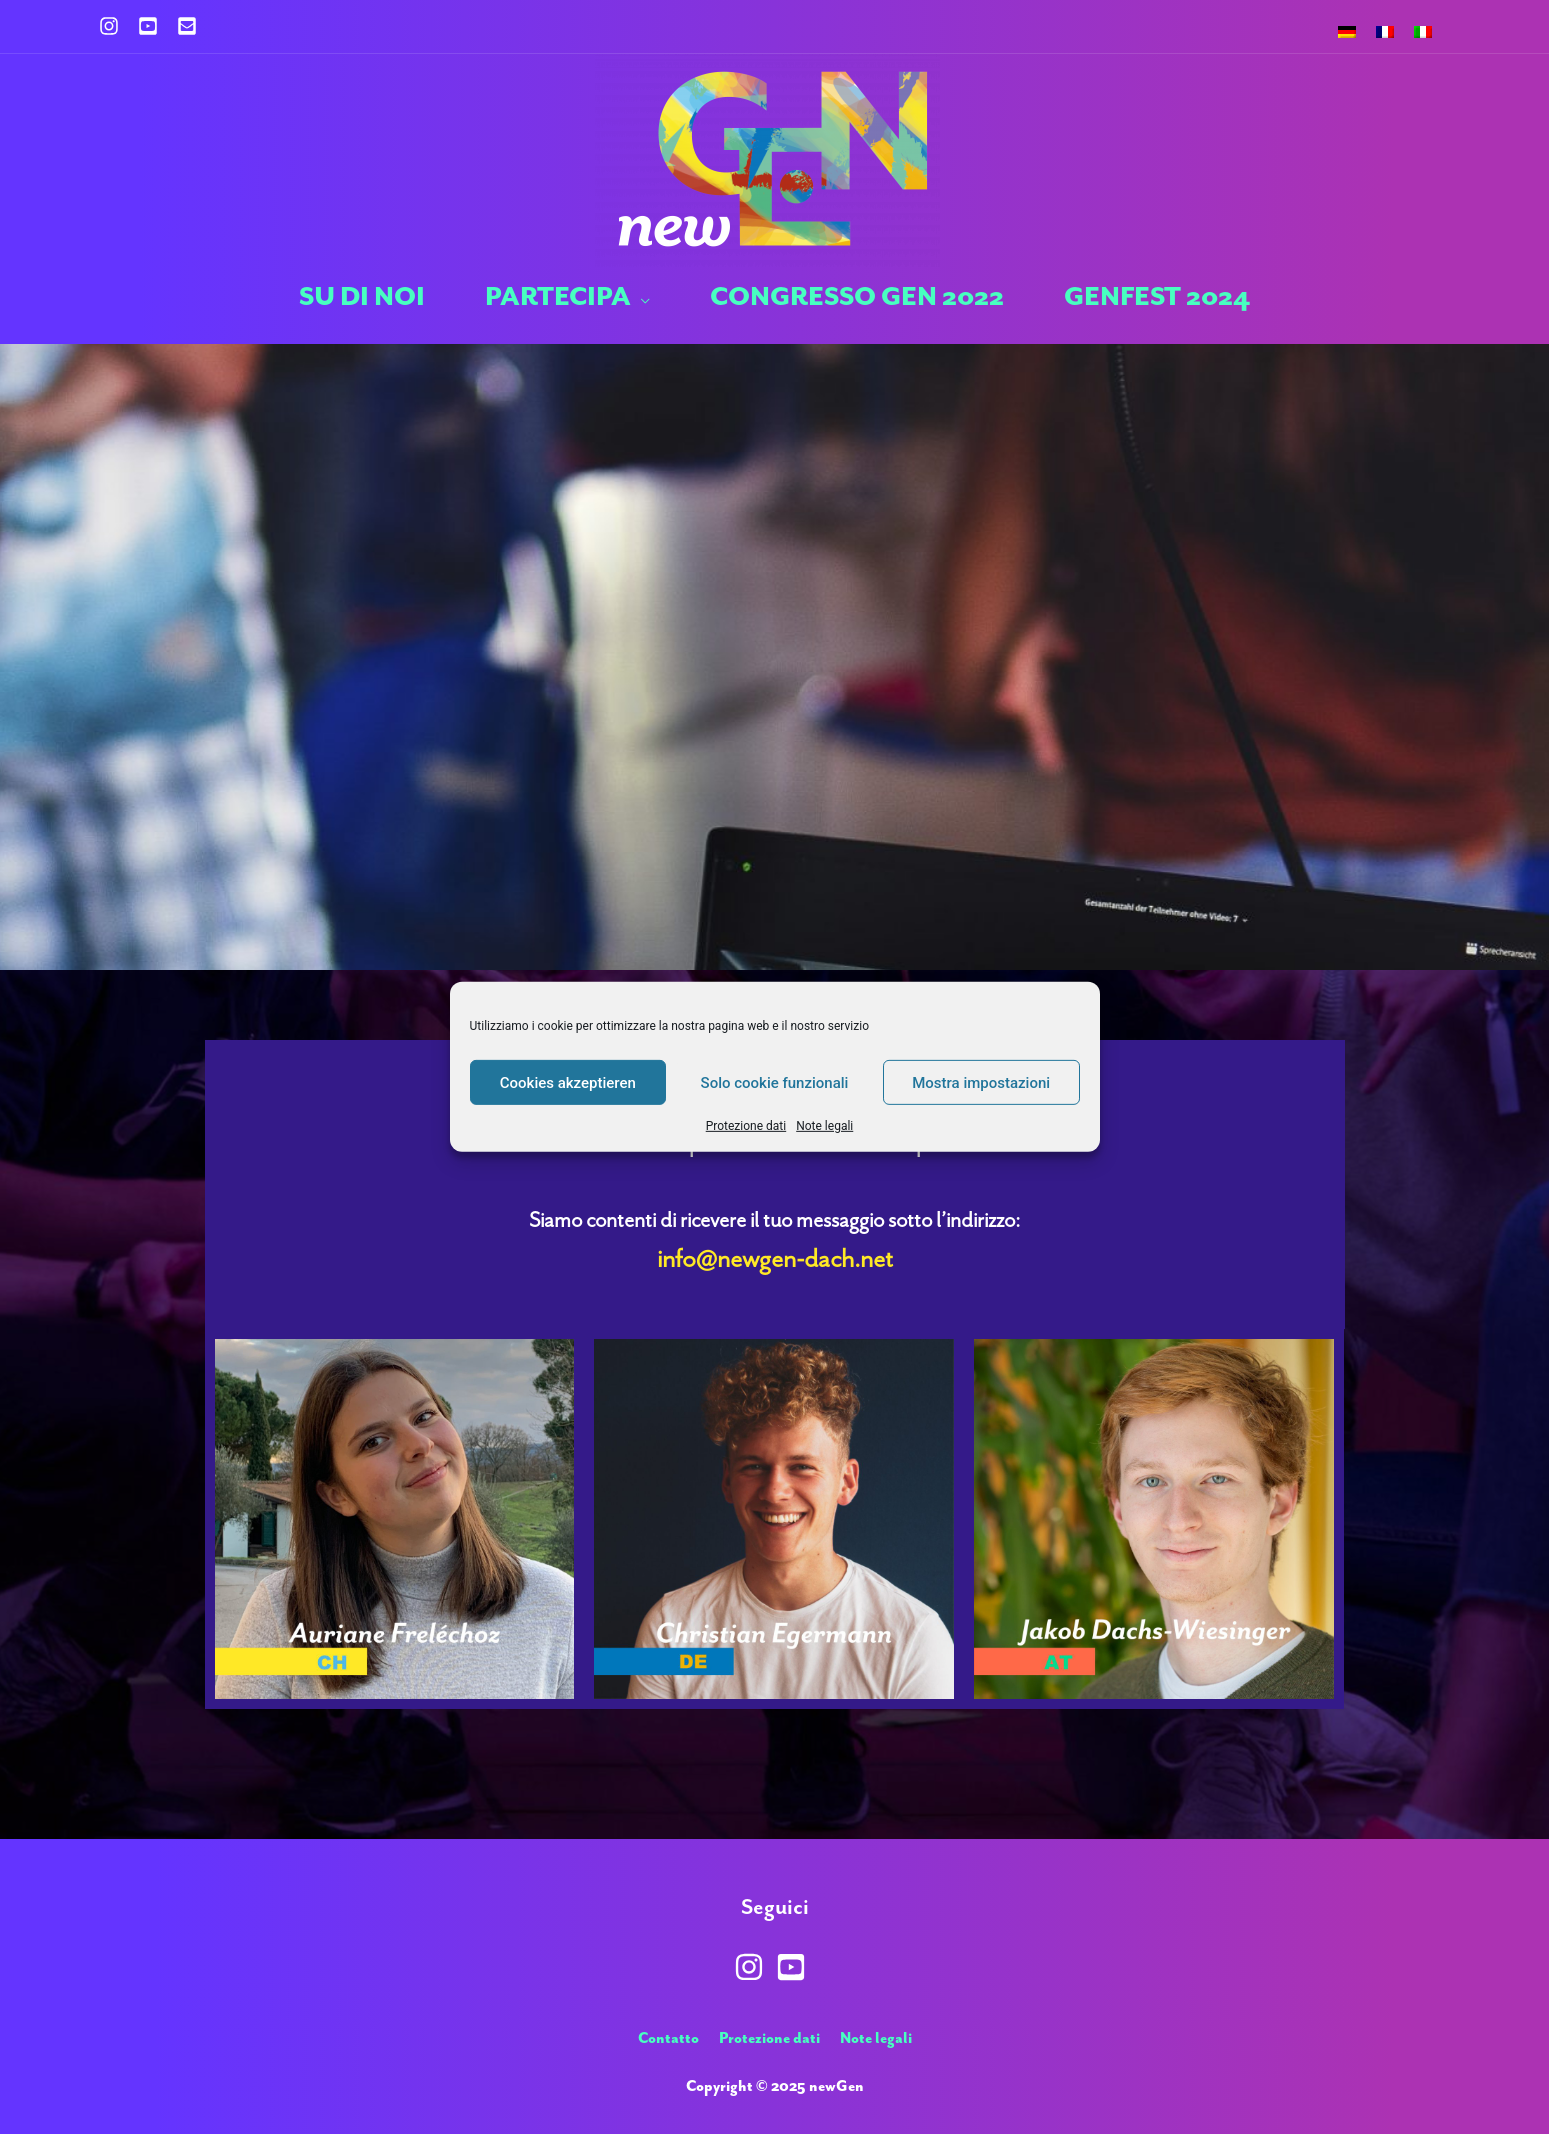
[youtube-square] (156, 26)
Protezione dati (746, 1126)
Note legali (824, 1126)
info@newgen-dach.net (775, 1258)
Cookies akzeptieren (568, 1082)
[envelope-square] (190, 26)
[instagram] (117, 26)
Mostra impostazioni (981, 1082)
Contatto (668, 2038)
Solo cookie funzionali (775, 1082)
